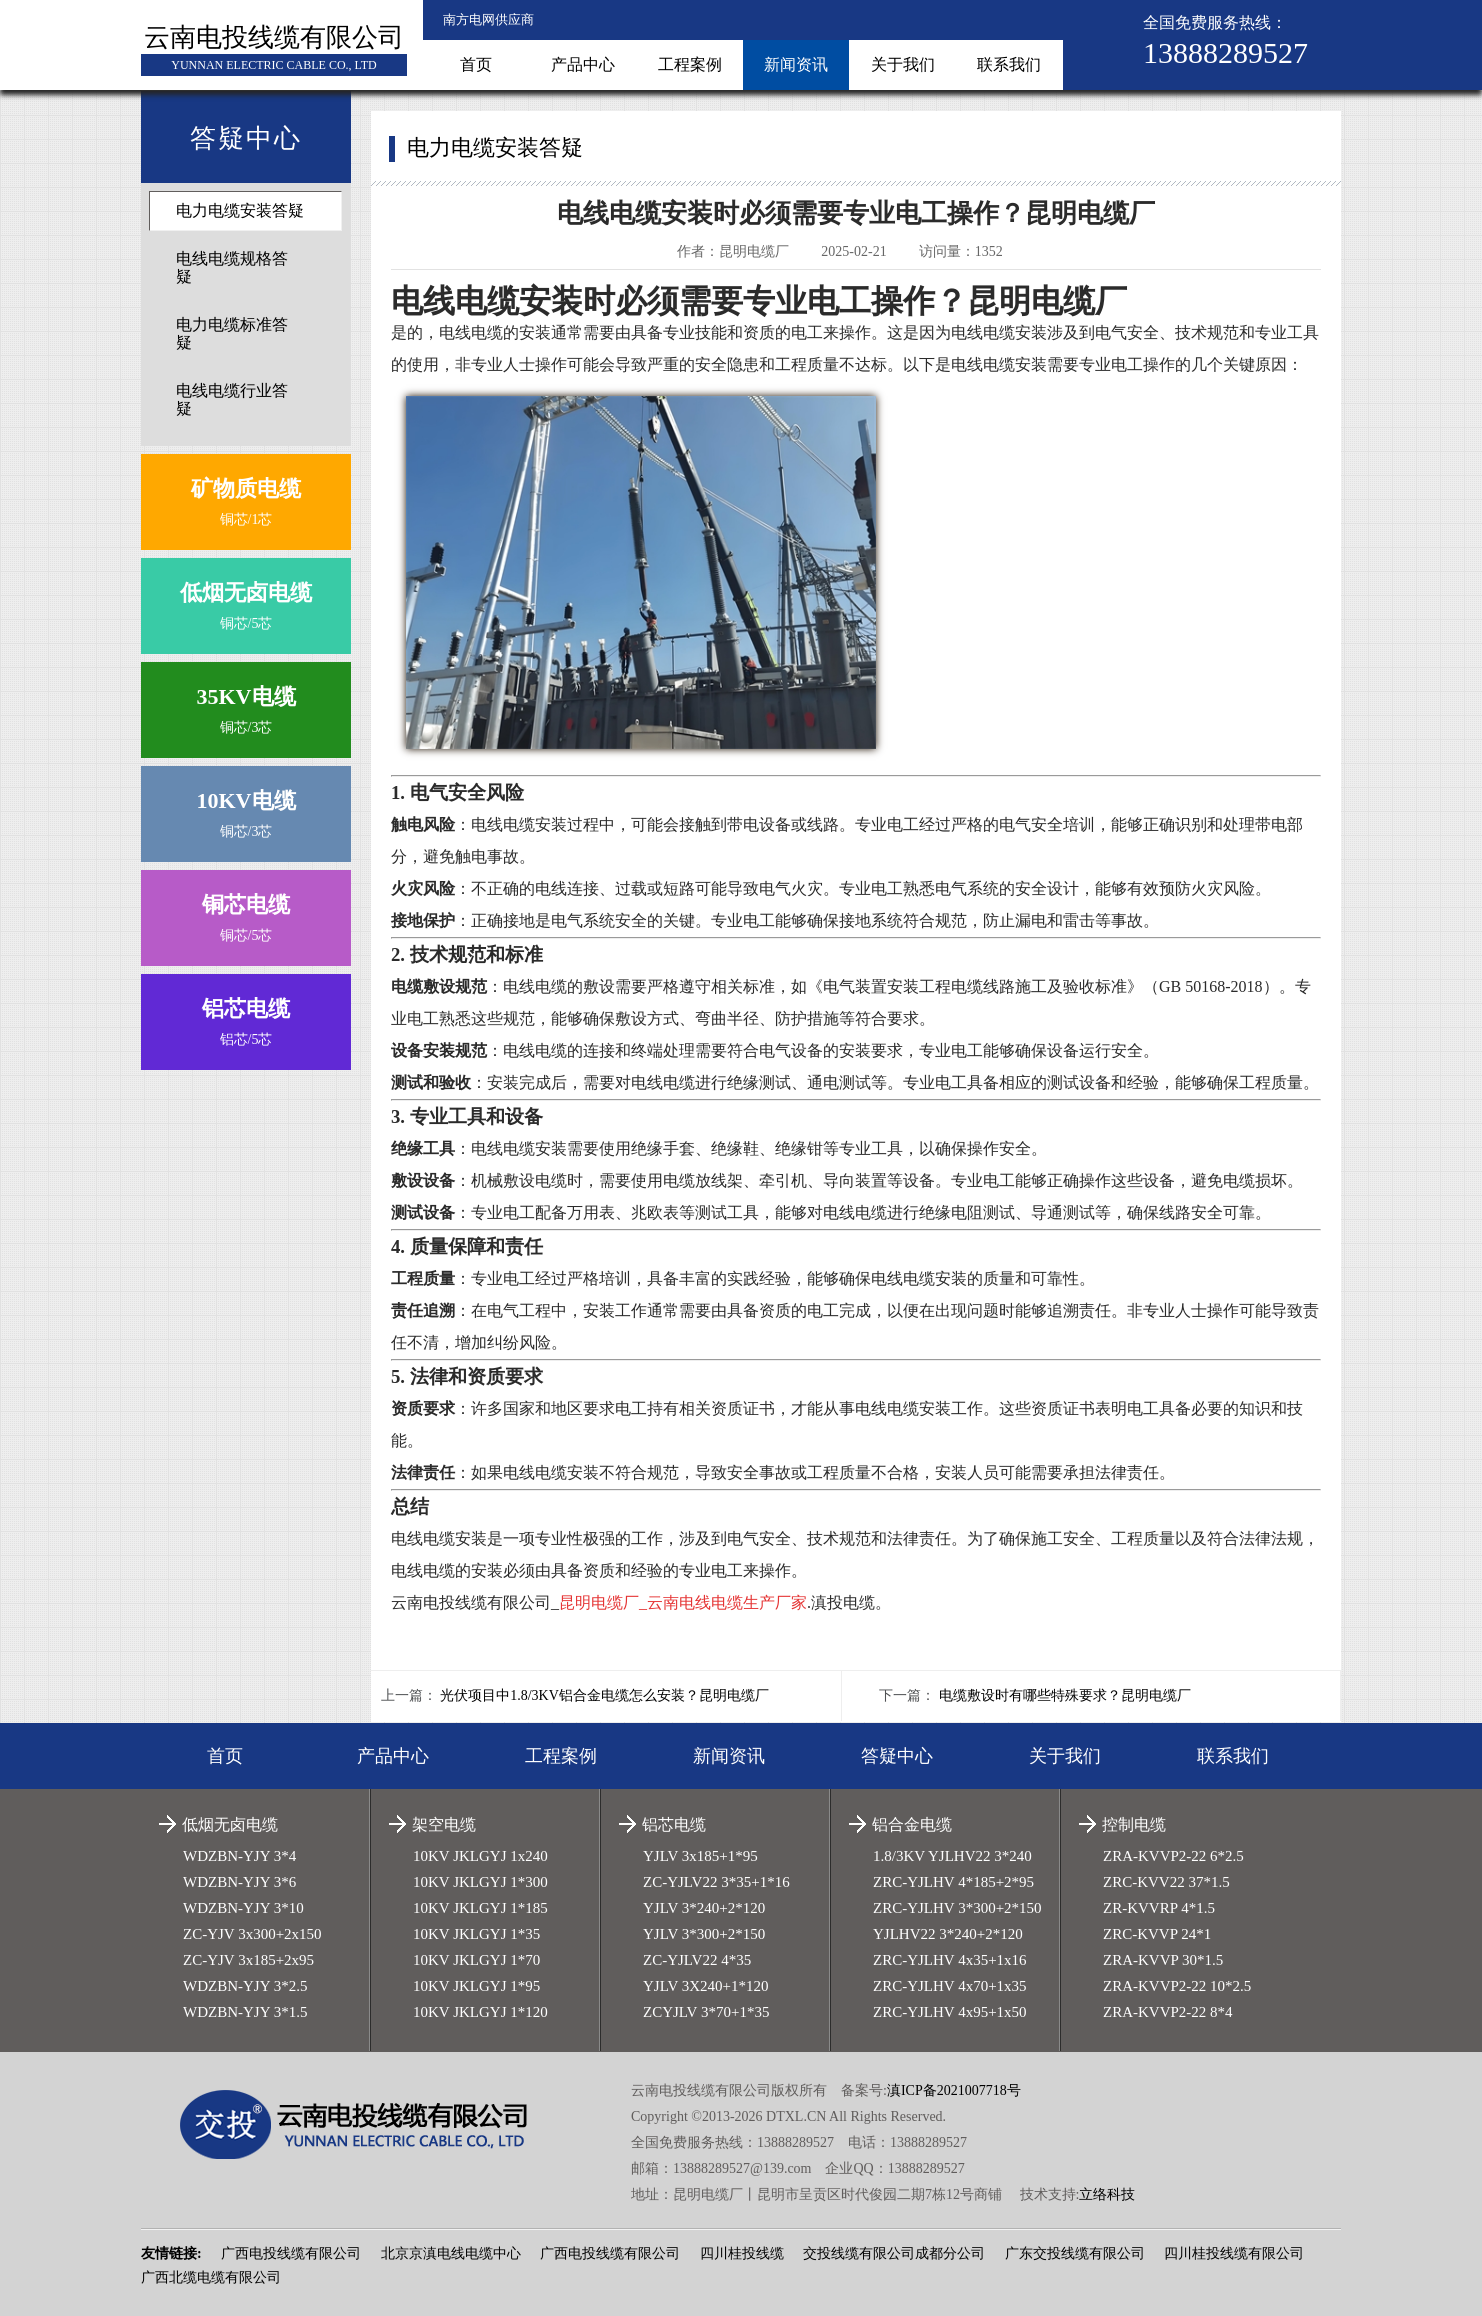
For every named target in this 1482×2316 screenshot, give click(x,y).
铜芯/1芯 (246, 497)
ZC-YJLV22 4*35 (697, 1960)
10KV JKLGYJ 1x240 (480, 1856)
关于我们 (903, 64)
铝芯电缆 (674, 1824)
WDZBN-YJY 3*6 (239, 1882)
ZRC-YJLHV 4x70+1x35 (950, 1986)
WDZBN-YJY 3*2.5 (245, 1986)
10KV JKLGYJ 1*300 (480, 1882)
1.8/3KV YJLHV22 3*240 (952, 1856)
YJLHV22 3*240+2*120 (948, 1934)
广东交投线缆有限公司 (1075, 2253)
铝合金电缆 (912, 1824)
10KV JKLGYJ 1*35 (476, 1934)
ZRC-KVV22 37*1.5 (1166, 1882)
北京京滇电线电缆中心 (451, 2253)
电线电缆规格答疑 (232, 267)
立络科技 (1107, 2194)
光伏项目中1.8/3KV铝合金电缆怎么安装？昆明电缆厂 (604, 1695)
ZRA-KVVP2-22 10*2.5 (1177, 1986)
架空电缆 (444, 1824)
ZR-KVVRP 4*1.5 (1159, 1908)
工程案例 (690, 64)
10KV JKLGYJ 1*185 (480, 1908)
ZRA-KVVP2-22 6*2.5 (1173, 1856)
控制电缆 (1134, 1824)
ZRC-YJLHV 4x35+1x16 (950, 1960)
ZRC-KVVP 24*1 (1157, 1934)
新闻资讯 (796, 64)
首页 (476, 64)
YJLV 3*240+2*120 (704, 1908)
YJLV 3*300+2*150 (704, 1934)
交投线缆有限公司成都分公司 (894, 2253)
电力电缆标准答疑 (232, 333)
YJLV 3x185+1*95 (700, 1856)
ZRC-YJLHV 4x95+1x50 (950, 2012)
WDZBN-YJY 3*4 (239, 1856)
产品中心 (583, 64)
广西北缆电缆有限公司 (211, 2277)
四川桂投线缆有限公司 (1234, 2253)
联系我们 (1009, 64)
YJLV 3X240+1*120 (706, 1986)
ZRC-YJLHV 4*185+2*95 (953, 1882)
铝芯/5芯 (246, 1017)
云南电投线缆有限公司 (274, 37)
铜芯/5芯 (246, 601)
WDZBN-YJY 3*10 (243, 1908)
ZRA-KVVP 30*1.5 (1163, 1960)
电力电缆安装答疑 (240, 210)
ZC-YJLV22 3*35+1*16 (716, 1882)
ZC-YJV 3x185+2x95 (248, 1960)
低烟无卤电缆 (230, 1824)
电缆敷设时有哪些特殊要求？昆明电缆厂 (1065, 1695)
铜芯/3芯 (246, 705)
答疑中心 (897, 1756)
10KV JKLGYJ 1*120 (480, 2012)
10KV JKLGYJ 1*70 (476, 1960)
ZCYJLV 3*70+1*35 (706, 2012)
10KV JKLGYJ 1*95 (476, 1986)
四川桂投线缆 (742, 2253)
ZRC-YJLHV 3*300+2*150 (957, 1908)
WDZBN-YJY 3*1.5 (245, 2012)
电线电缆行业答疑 (232, 399)
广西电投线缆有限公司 (291, 2253)
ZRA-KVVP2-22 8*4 (1168, 2012)
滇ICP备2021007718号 (954, 2090)
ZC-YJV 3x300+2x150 (252, 1934)
